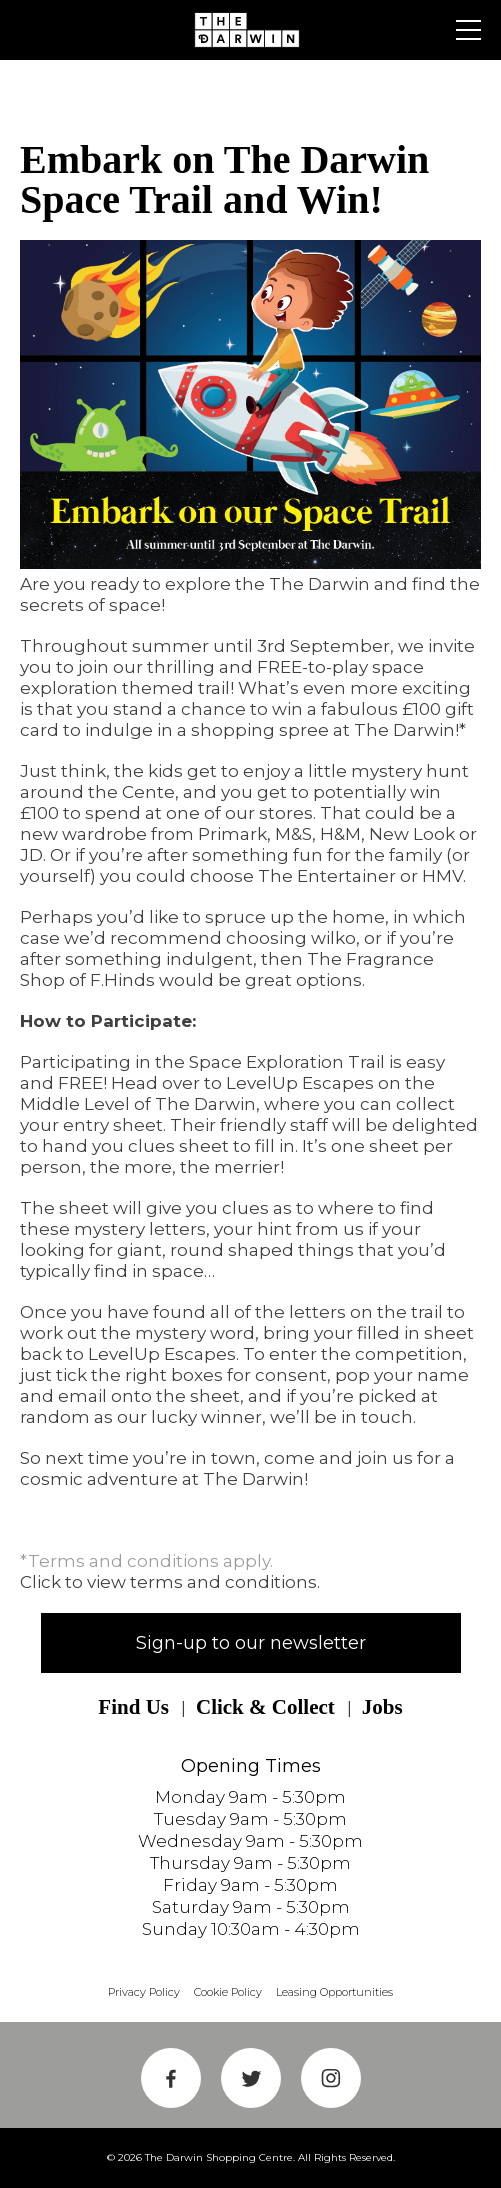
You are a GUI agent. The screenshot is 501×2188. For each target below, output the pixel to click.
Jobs (382, 1707)
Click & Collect (265, 1707)
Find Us (133, 1707)
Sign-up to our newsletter (251, 1643)
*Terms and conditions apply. (146, 1561)
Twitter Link (251, 2078)
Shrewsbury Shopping (251, 30)
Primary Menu (468, 30)
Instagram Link (331, 2078)
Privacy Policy (144, 1992)
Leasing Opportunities (334, 1992)
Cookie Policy (228, 1992)
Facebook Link (171, 2078)
